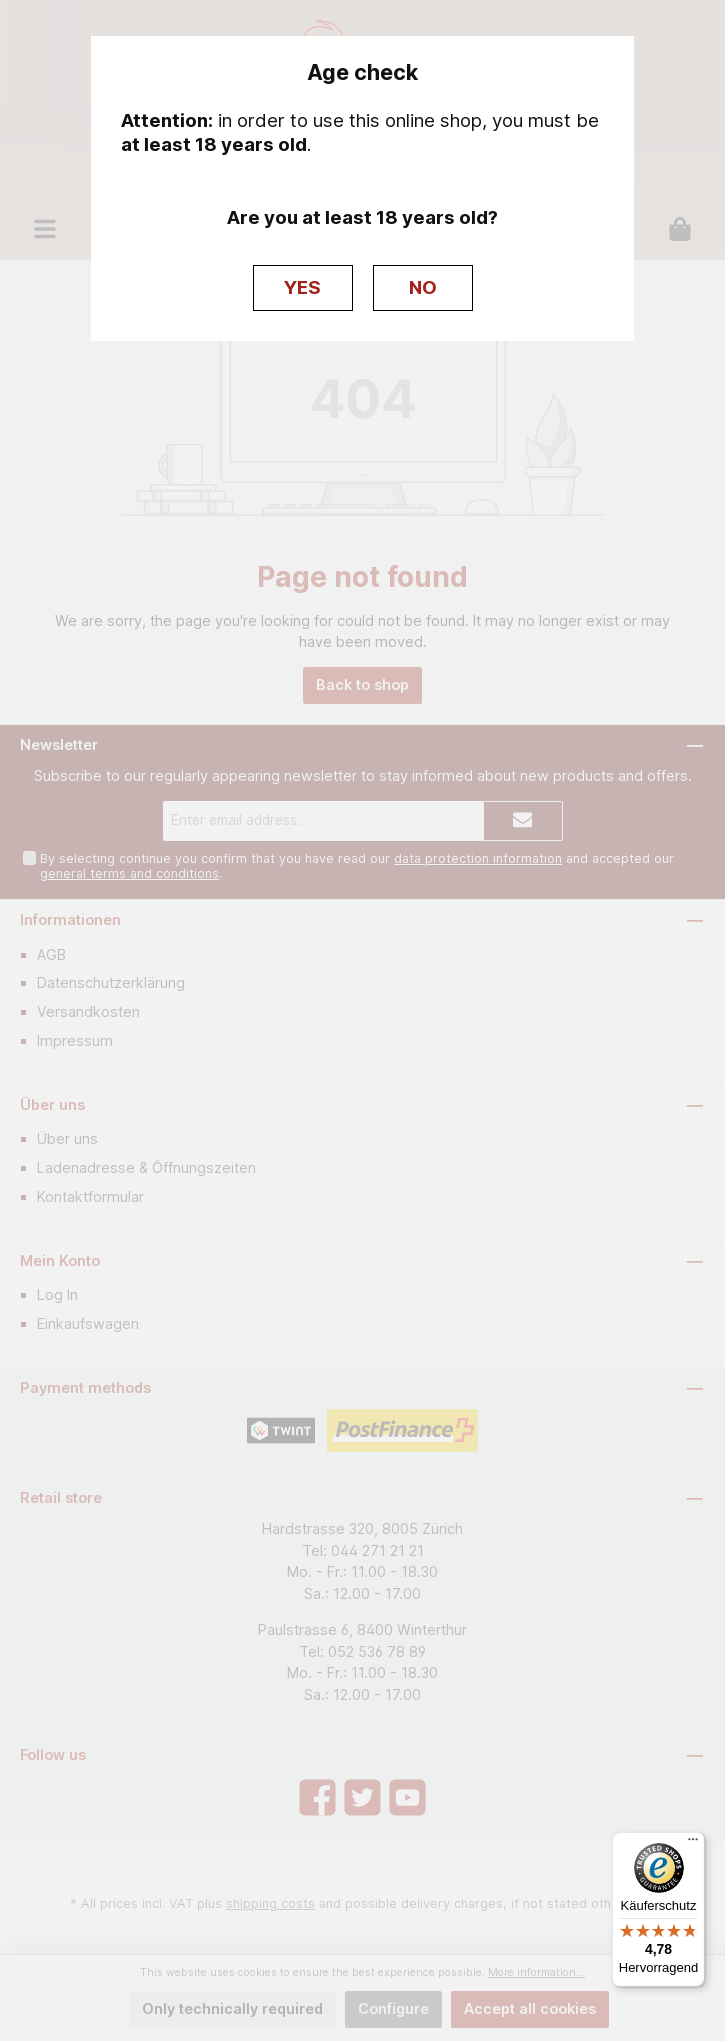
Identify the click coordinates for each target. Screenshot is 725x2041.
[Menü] (693, 1844)
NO (423, 287)
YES (302, 287)
